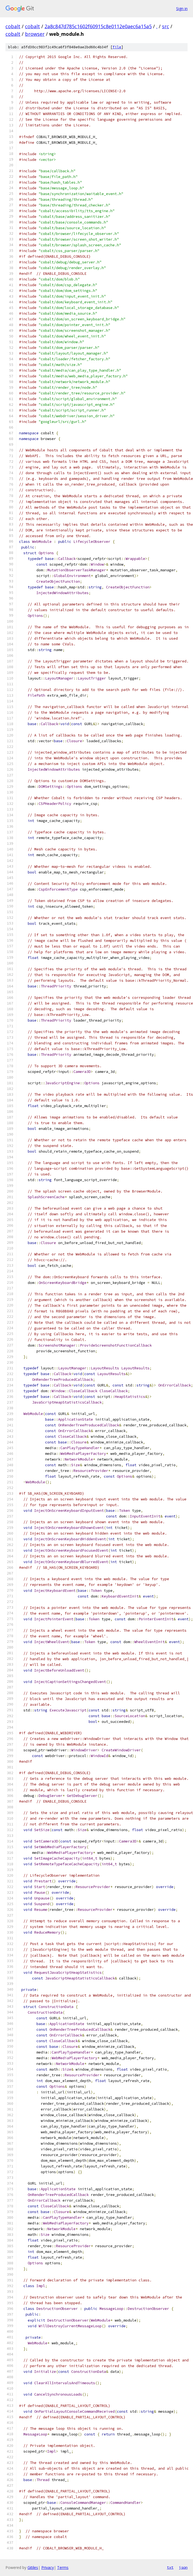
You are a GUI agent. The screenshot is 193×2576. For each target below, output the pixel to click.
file (117, 47)
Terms (63, 2567)
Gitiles (32, 2567)
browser (35, 34)
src (165, 26)
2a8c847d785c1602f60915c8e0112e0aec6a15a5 (98, 26)
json (183, 2567)
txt (170, 2567)
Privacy (47, 2567)
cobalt (12, 26)
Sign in (182, 8)
